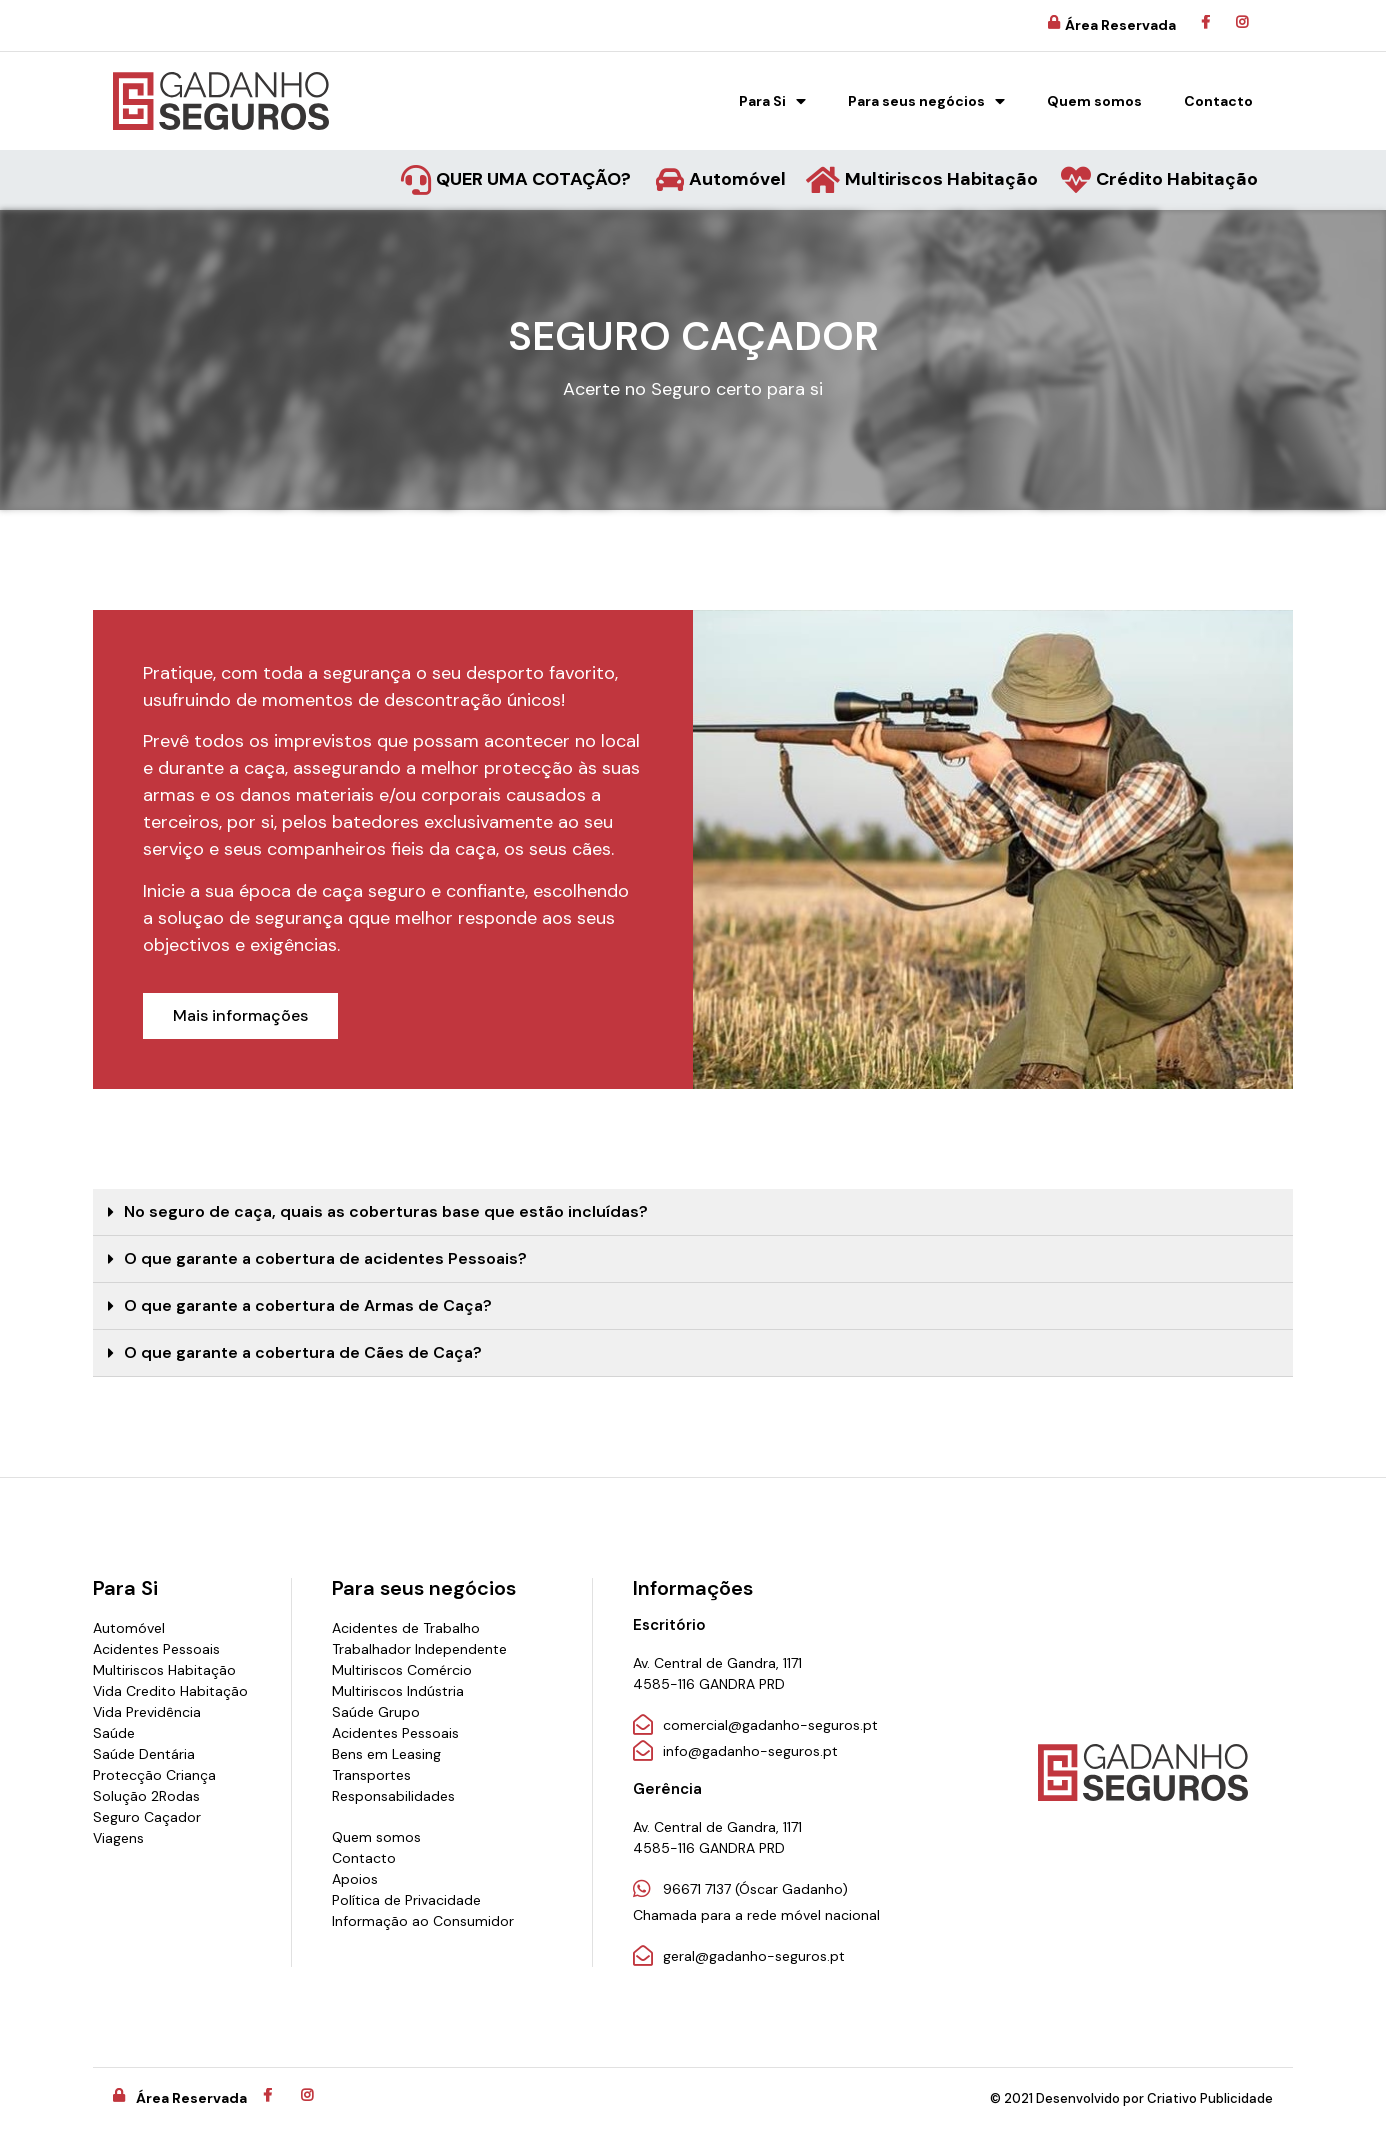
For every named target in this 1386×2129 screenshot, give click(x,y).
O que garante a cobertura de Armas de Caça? (308, 1305)
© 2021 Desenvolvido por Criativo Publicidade (1131, 2098)
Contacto (1218, 101)
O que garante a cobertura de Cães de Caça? (303, 1352)
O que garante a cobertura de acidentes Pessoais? (325, 1258)
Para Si (772, 101)
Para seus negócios (926, 101)
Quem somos (1094, 101)
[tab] (693, 1212)
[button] (240, 1016)
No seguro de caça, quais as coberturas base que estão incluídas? (386, 1211)
